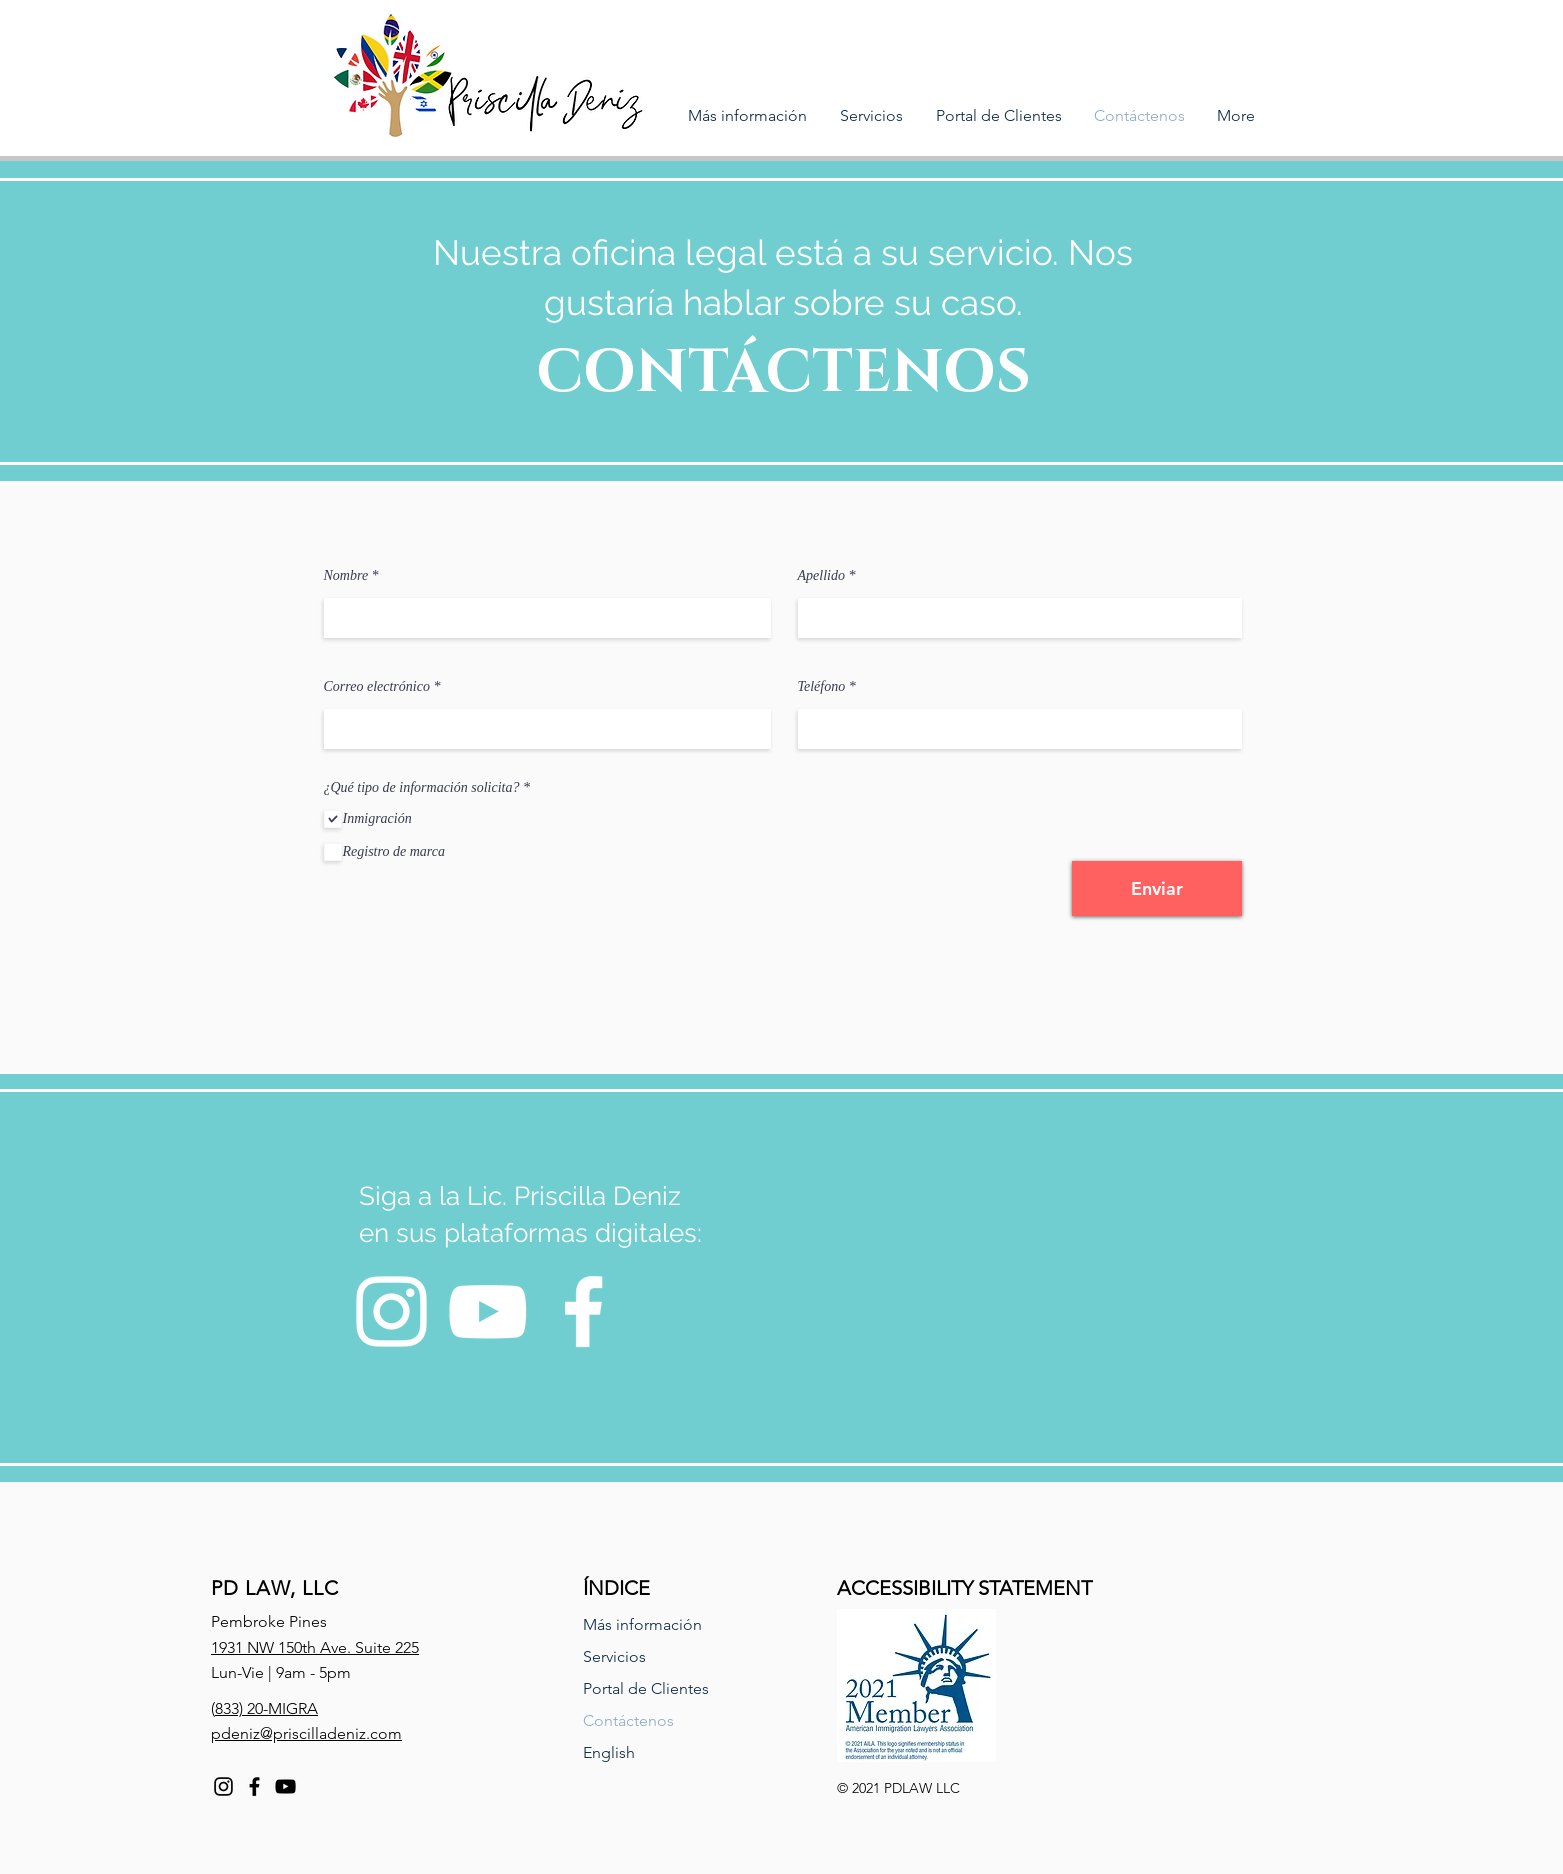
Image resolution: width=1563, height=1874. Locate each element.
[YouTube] (487, 1311)
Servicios (614, 1656)
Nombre (346, 576)
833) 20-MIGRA (266, 1708)
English (609, 1752)
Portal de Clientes (646, 1688)
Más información (642, 1624)
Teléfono (822, 687)
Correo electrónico (377, 687)
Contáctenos (628, 1720)
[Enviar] (1157, 888)
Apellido (821, 576)
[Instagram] (391, 1311)
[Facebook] (583, 1311)
